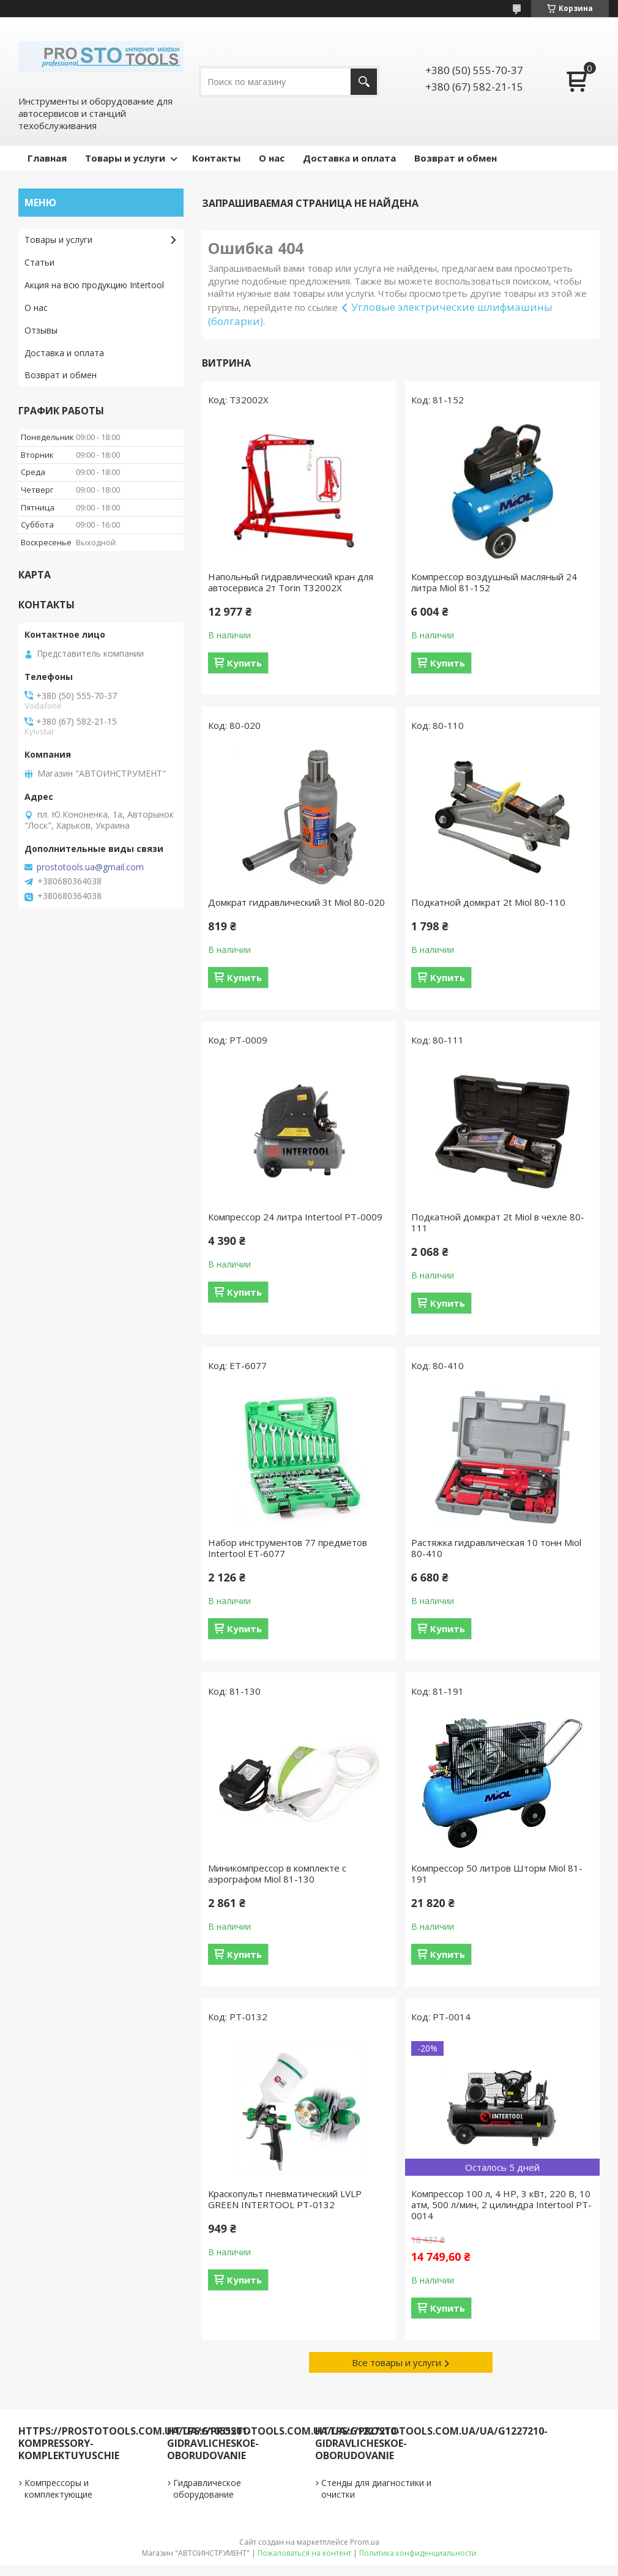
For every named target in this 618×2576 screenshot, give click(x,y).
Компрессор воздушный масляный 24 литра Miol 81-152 (494, 582)
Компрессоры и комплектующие (58, 2488)
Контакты (216, 158)
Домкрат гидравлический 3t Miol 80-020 (296, 902)
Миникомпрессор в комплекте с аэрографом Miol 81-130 (277, 1873)
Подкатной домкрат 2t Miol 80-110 (488, 902)
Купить (244, 663)
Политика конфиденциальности (418, 2553)
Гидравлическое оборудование (207, 2488)
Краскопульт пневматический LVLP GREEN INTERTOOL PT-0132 (285, 2199)
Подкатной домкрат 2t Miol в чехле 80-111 (497, 1222)
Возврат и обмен (455, 158)
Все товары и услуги (396, 2362)
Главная (47, 158)
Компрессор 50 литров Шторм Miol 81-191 (497, 1873)
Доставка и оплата (349, 158)
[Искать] (364, 82)
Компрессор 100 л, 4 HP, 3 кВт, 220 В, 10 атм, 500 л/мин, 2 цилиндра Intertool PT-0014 (501, 2204)
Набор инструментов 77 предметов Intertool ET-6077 (287, 1548)
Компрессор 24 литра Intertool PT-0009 (295, 1216)
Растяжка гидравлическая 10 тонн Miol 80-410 (496, 1548)
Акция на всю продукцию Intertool (94, 285)
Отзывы (41, 330)
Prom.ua (364, 2542)
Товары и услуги (125, 158)
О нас (272, 158)
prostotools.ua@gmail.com (90, 867)
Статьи (39, 262)
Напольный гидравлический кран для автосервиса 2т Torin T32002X (290, 582)
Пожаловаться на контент (304, 2553)
